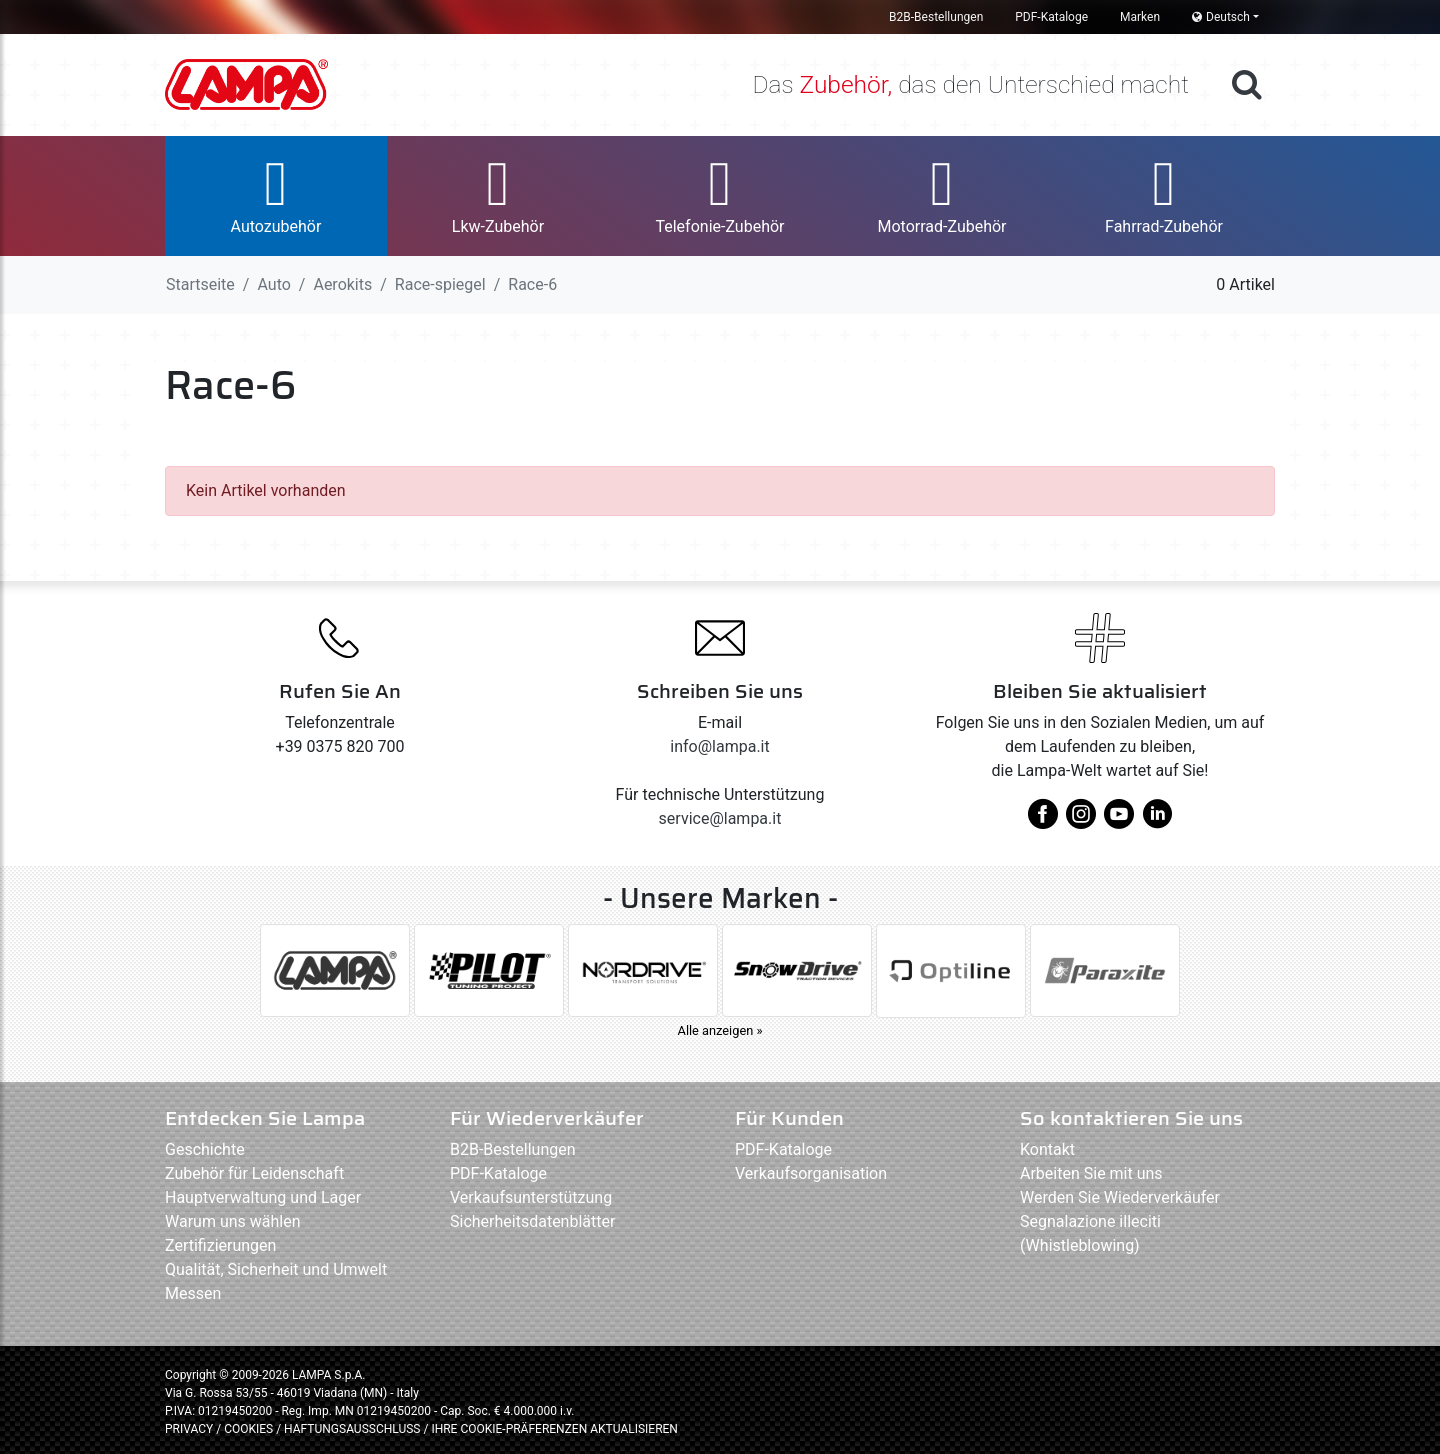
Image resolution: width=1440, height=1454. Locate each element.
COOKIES (248, 1429)
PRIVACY (189, 1429)
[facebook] (1043, 821)
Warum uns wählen (233, 1221)
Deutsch (1221, 17)
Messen (193, 1293)
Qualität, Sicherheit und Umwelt (276, 1269)
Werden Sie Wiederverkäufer (1120, 1197)
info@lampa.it (719, 746)
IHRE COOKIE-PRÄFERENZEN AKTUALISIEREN (554, 1429)
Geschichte (205, 1149)
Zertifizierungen (220, 1245)
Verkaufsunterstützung (531, 1197)
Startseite (200, 284)
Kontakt (1047, 1149)
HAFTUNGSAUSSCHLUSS (353, 1429)
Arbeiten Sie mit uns (1091, 1173)
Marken (1140, 17)
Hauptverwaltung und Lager (263, 1197)
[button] (276, 196)
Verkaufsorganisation (811, 1173)
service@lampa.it (720, 818)
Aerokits (342, 284)
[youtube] (1119, 821)
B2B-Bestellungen (936, 17)
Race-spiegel (440, 284)
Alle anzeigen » (720, 1030)
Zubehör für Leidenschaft (254, 1173)
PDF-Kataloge (1051, 17)
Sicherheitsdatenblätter (532, 1221)
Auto (273, 284)
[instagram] (1081, 821)
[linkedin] (1157, 821)
